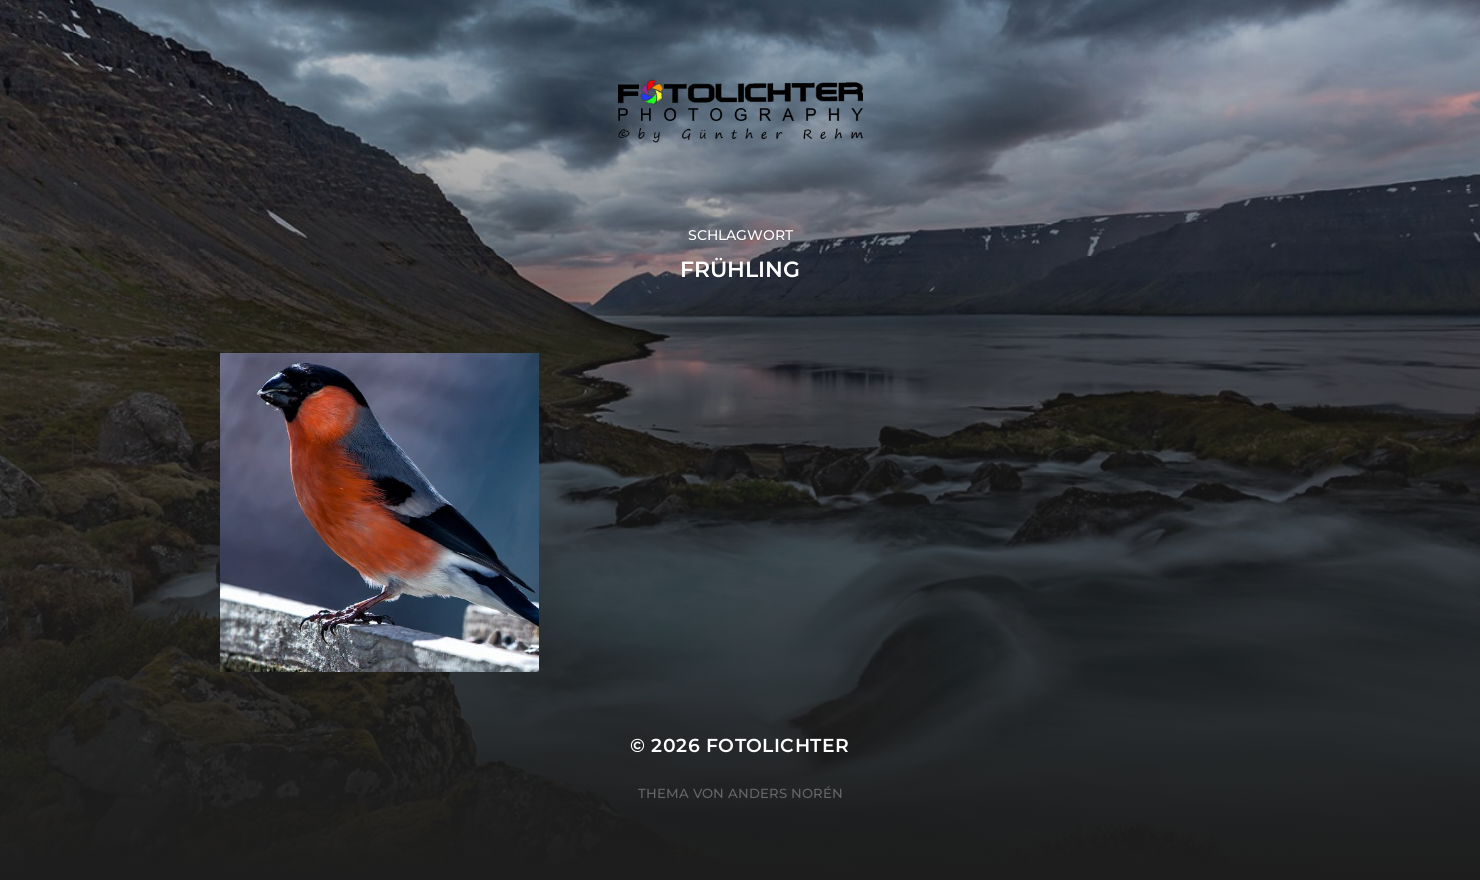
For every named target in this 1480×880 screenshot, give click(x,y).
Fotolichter (778, 745)
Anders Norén (785, 793)
